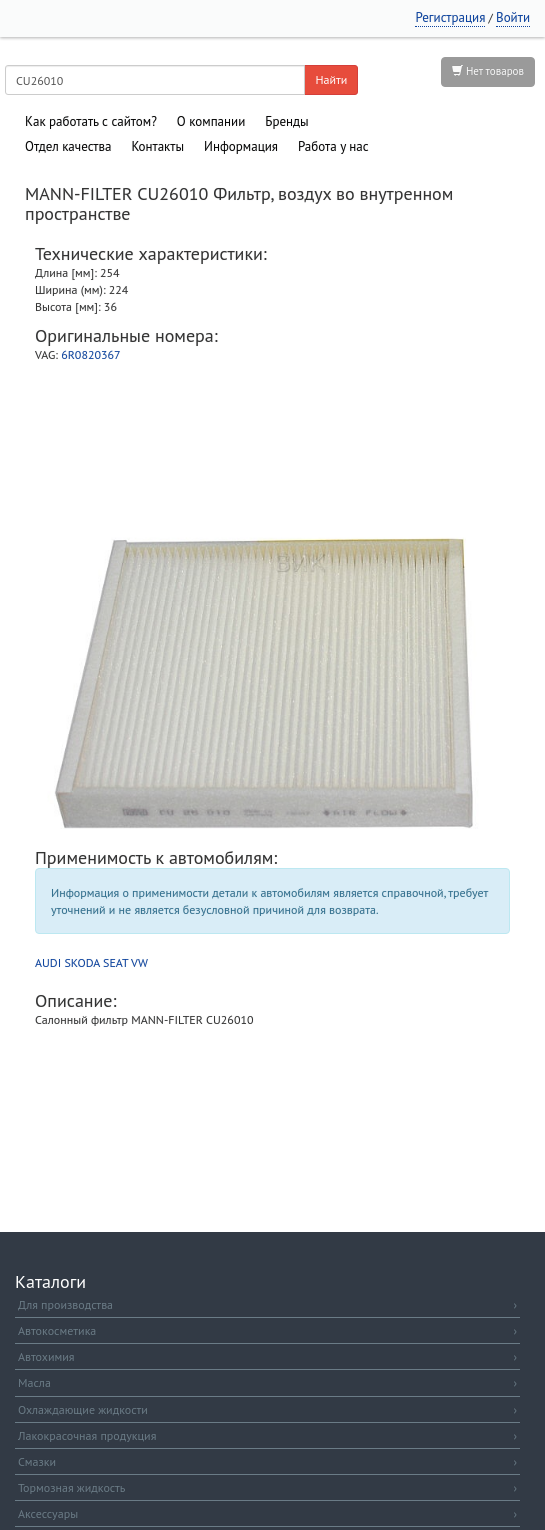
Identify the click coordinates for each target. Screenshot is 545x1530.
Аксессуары (267, 1513)
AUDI (48, 962)
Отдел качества (68, 146)
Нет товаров (488, 71)
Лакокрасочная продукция (267, 1435)
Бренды (286, 121)
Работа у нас (333, 146)
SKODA (81, 962)
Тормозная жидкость (267, 1487)
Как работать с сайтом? (91, 121)
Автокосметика (267, 1330)
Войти (513, 17)
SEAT (115, 962)
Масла (267, 1382)
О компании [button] (211, 121)
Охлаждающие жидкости (267, 1409)
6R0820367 (90, 354)
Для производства (267, 1304)
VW (139, 962)
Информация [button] (241, 146)
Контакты (157, 146)
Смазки (267, 1461)
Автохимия (267, 1356)
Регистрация (450, 17)
